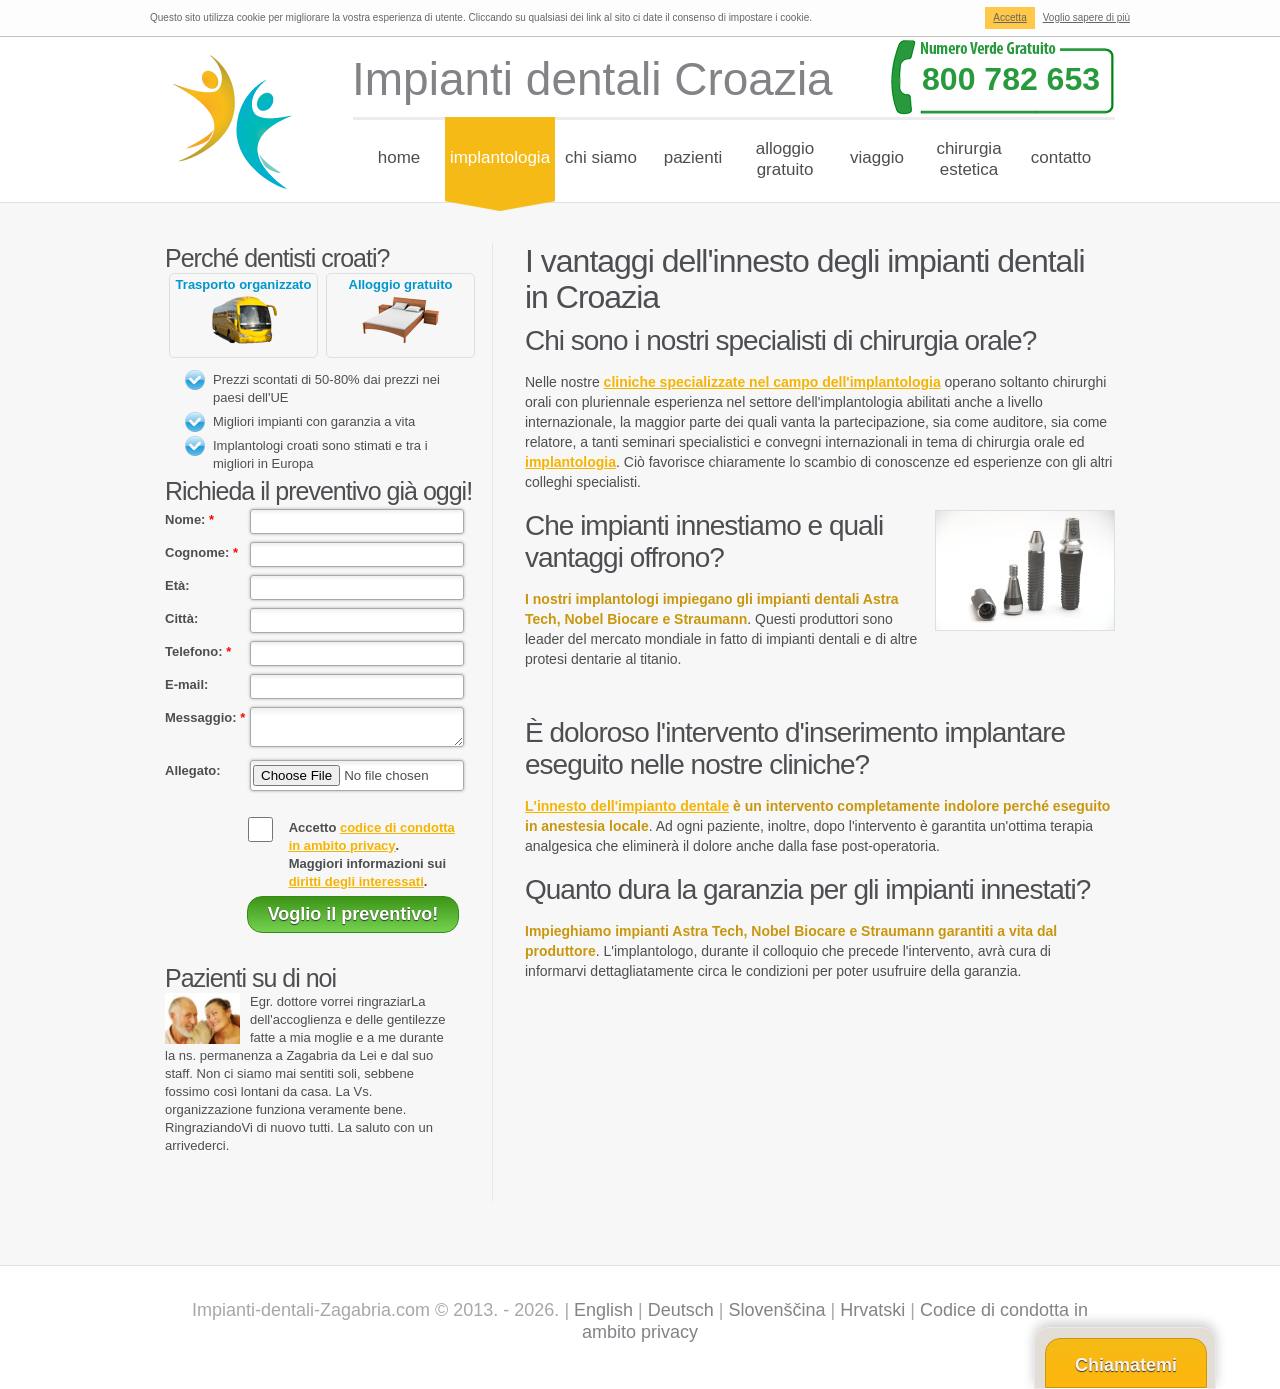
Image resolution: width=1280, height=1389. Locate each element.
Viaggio (877, 157)
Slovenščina (777, 1316)
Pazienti (693, 157)
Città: (181, 618)
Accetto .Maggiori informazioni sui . (372, 860)
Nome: (189, 519)
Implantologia (500, 157)
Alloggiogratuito (785, 159)
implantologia (570, 462)
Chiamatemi (1126, 1365)
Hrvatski (872, 1316)
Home (399, 157)
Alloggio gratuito (401, 284)
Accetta (1009, 17)
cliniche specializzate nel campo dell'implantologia (772, 382)
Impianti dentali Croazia (592, 79)
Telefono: (198, 651)
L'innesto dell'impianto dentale (627, 806)
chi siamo (601, 157)
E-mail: (186, 684)
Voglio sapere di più (1086, 17)
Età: (177, 585)
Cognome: (201, 552)
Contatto (1061, 157)
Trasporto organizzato (244, 284)
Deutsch (681, 1316)
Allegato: (193, 776)
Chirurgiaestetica (968, 159)
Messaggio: (205, 717)
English (603, 1316)
